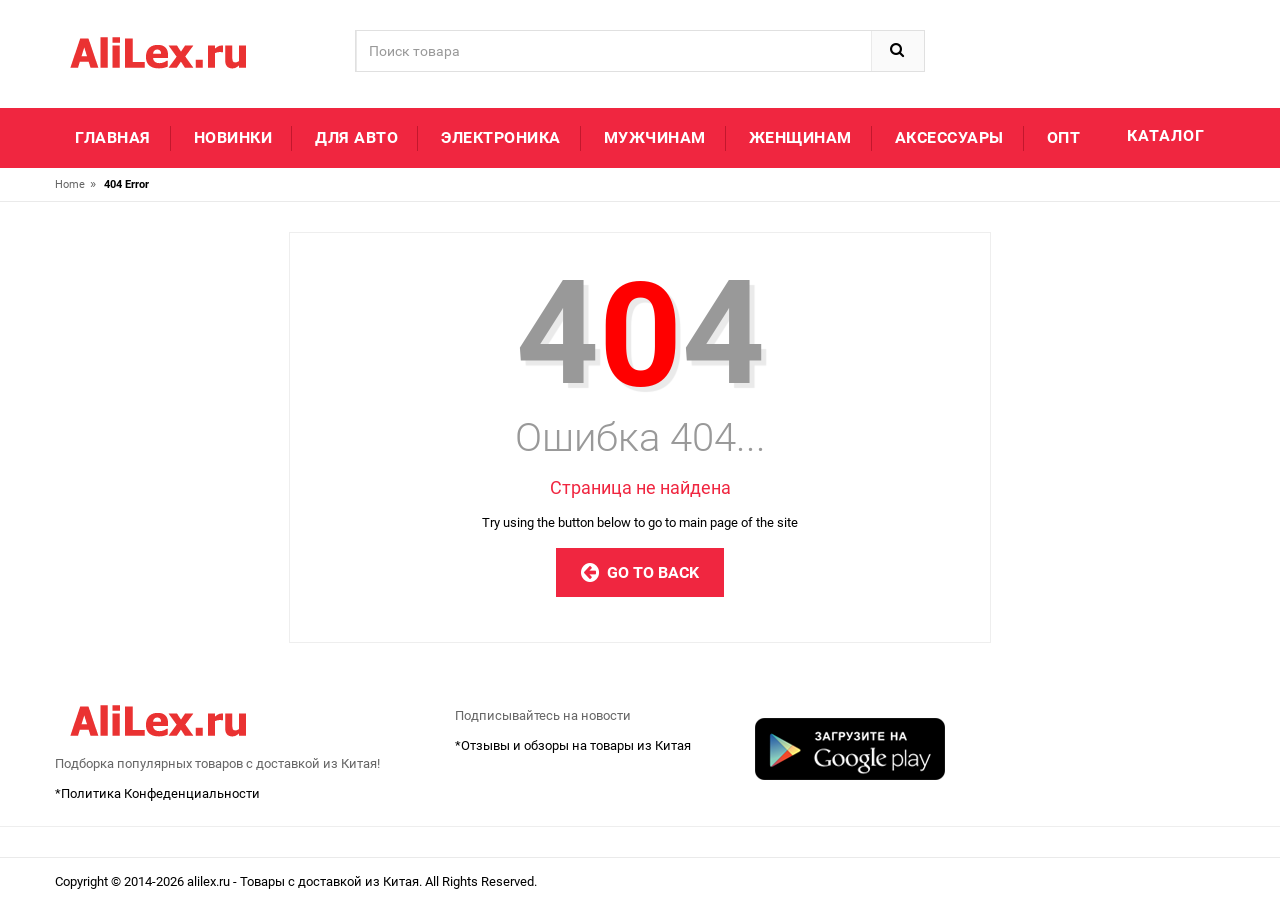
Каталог (1166, 135)
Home (70, 184)
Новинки (233, 137)
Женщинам (800, 137)
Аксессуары (949, 137)
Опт (1064, 137)
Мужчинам (655, 137)
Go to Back (640, 572)
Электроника (501, 137)
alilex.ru (210, 881)
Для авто (356, 137)
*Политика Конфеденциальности (157, 793)
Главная (113, 137)
